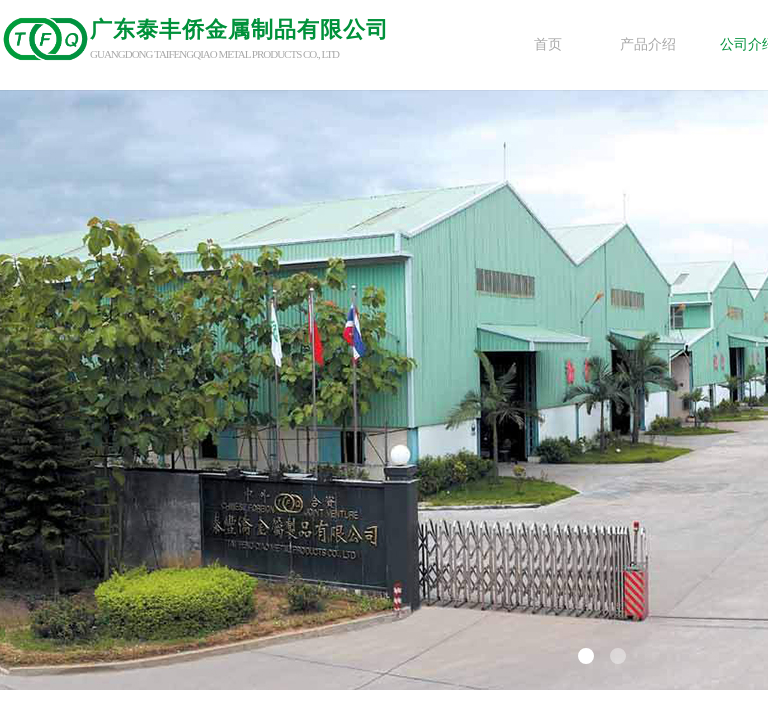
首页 (548, 44)
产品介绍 (648, 44)
